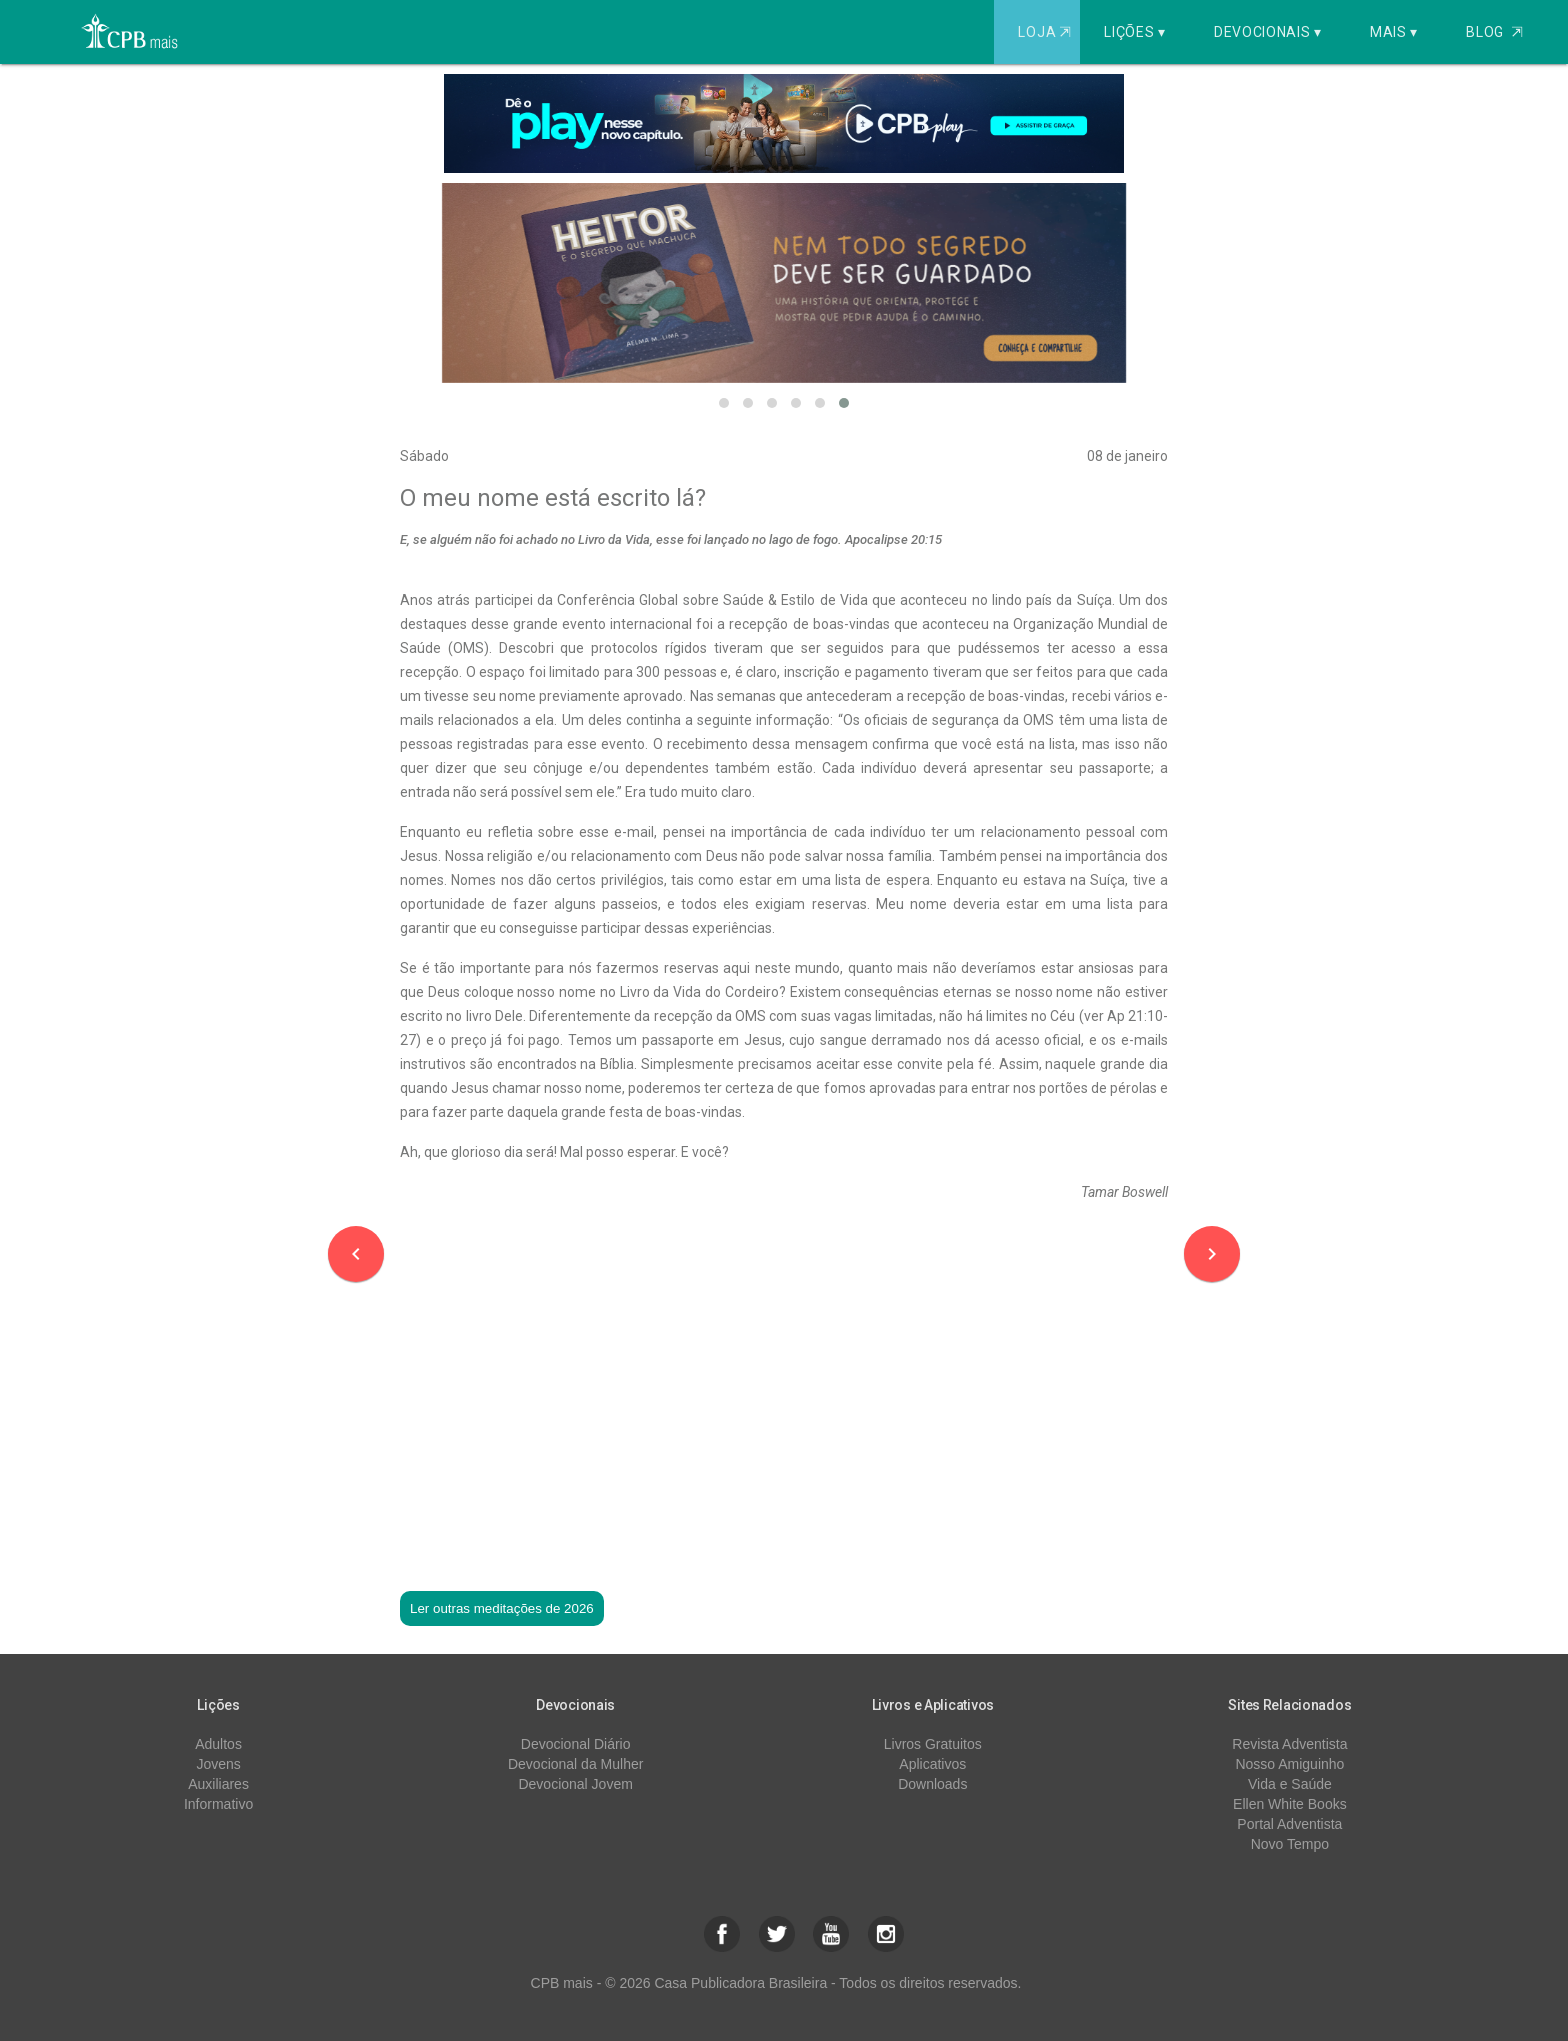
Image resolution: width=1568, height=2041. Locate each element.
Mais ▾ (1394, 32)
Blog (1494, 32)
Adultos (218, 1744)
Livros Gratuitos (933, 1744)
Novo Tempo (1290, 1844)
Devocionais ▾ (1268, 32)
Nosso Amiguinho (1289, 1764)
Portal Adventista (1289, 1824)
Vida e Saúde (1290, 1784)
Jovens (218, 1764)
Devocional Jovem (575, 1784)
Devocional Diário (576, 1744)
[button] (724, 403)
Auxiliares (218, 1784)
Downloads (932, 1784)
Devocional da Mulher (575, 1764)
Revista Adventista (1289, 1744)
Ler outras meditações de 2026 (502, 1608)
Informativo (218, 1804)
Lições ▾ (1135, 32)
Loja (1046, 32)
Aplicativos (932, 1764)
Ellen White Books (1290, 1804)
